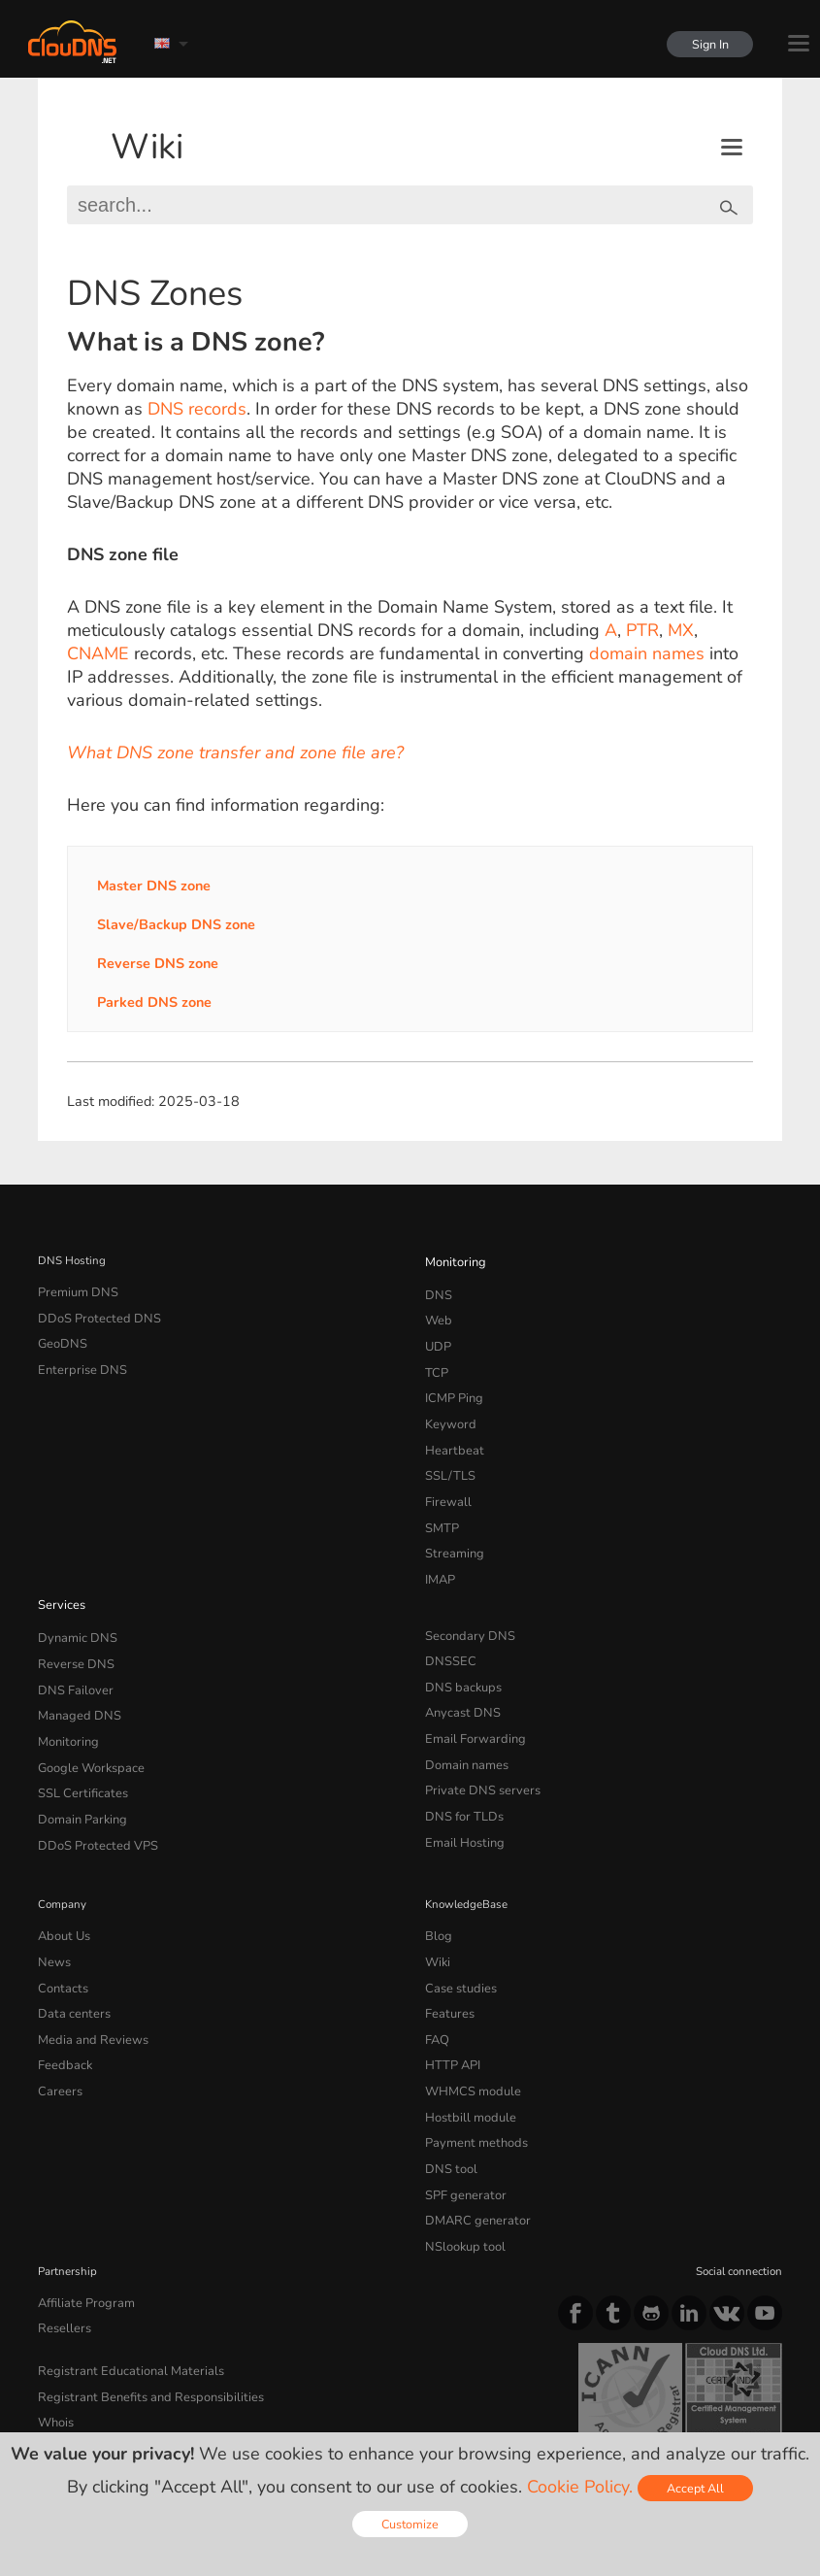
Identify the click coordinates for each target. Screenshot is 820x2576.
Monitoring (452, 1260)
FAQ (435, 1963)
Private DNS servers (476, 1737)
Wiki (147, 147)
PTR (642, 630)
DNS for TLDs (460, 1759)
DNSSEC (448, 1621)
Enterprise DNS (77, 1359)
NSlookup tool (460, 2149)
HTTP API (450, 1986)
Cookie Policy (314, 2404)
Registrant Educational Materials (120, 2265)
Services (59, 1568)
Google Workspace (85, 1714)
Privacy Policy (206, 2404)
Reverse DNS (72, 1621)
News (53, 1894)
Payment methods (471, 2056)
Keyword (447, 1406)
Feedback (61, 1986)
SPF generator (460, 2102)
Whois (55, 2311)
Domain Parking (78, 1759)
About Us (61, 1871)
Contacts (60, 1917)
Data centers (70, 1941)
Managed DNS (75, 1667)
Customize (410, 2524)
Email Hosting (461, 1782)
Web (437, 1313)
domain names (647, 653)
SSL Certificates (77, 1737)
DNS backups (459, 1644)
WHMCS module (467, 2010)
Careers (57, 2010)
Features (446, 1941)
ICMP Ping (451, 1382)
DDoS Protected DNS (92, 1313)
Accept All (695, 2488)
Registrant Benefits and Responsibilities (140, 2288)
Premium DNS (74, 1290)
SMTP (440, 1498)
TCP (435, 1359)
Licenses (195, 2421)
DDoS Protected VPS (90, 1782)
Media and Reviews (88, 1963)
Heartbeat (450, 1429)
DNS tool (448, 2079)
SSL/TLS (446, 1452)
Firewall (445, 1475)
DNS (437, 1290)
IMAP (438, 1545)
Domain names (463, 1714)
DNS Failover (71, 1644)
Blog (436, 1871)
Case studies (457, 1917)
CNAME (98, 653)
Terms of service (89, 2404)
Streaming (451, 1521)
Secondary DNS (465, 1598)
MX (681, 630)
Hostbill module (465, 2033)
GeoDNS (60, 1337)
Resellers (61, 2225)
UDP (436, 1337)
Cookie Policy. (580, 2486)
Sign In (705, 44)
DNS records (197, 408)
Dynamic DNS (74, 1598)
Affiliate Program (80, 2202)
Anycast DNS (459, 1667)
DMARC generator (471, 2125)
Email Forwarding (469, 1690)
